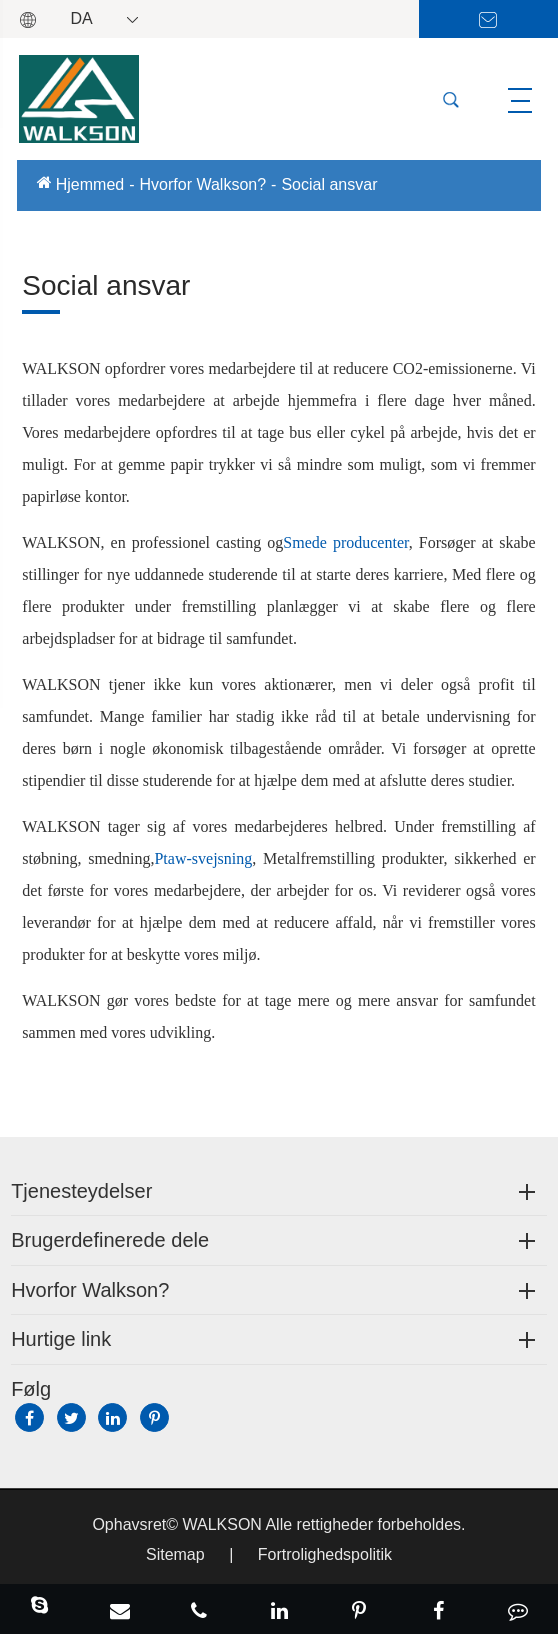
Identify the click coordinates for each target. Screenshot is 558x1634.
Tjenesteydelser (81, 1191)
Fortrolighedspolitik (325, 1554)
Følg (31, 1389)
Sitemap (175, 1554)
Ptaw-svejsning (203, 858)
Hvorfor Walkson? (203, 184)
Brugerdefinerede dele (110, 1240)
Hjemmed (90, 184)
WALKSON (223, 1524)
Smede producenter (345, 542)
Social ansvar (329, 184)
